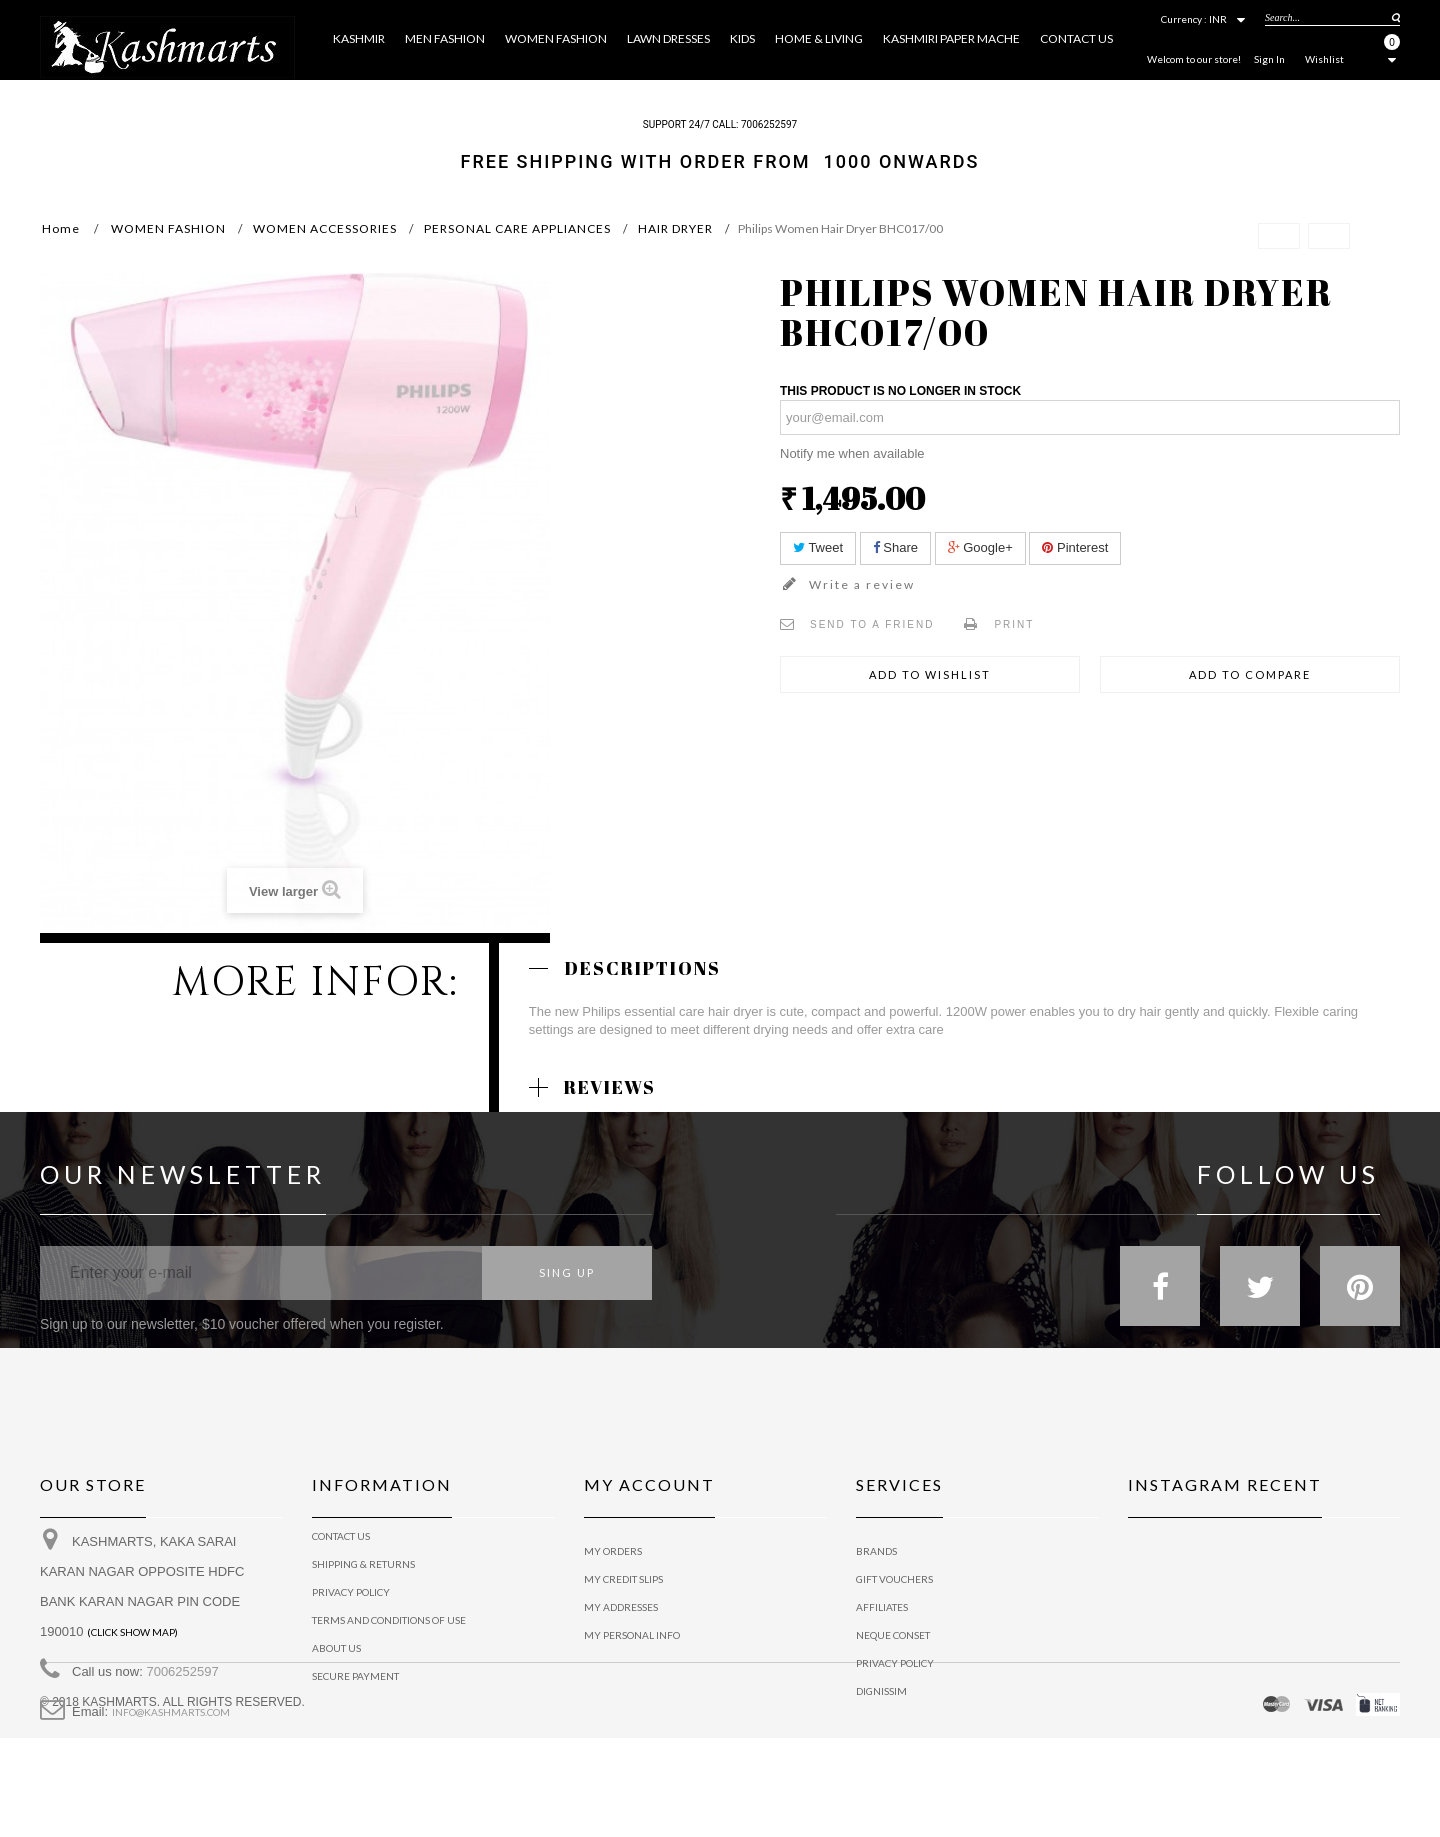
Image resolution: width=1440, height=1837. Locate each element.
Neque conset (893, 1635)
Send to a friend (872, 624)
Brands (876, 1551)
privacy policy (351, 1607)
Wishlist (1324, 59)
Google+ (980, 547)
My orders (613, 1551)
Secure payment (355, 1691)
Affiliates (882, 1607)
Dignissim (881, 1691)
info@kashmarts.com (171, 1727)
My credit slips (623, 1579)
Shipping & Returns (363, 1579)
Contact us (341, 1551)
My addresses (621, 1607)
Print (1014, 624)
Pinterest (1075, 547)
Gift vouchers (894, 1579)
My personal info (632, 1635)
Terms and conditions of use (389, 1635)
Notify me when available (852, 453)
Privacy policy (895, 1663)
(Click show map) (132, 1647)
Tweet (818, 547)
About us (336, 1663)
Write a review (860, 584)
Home (61, 228)
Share (895, 547)
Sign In (1269, 59)
